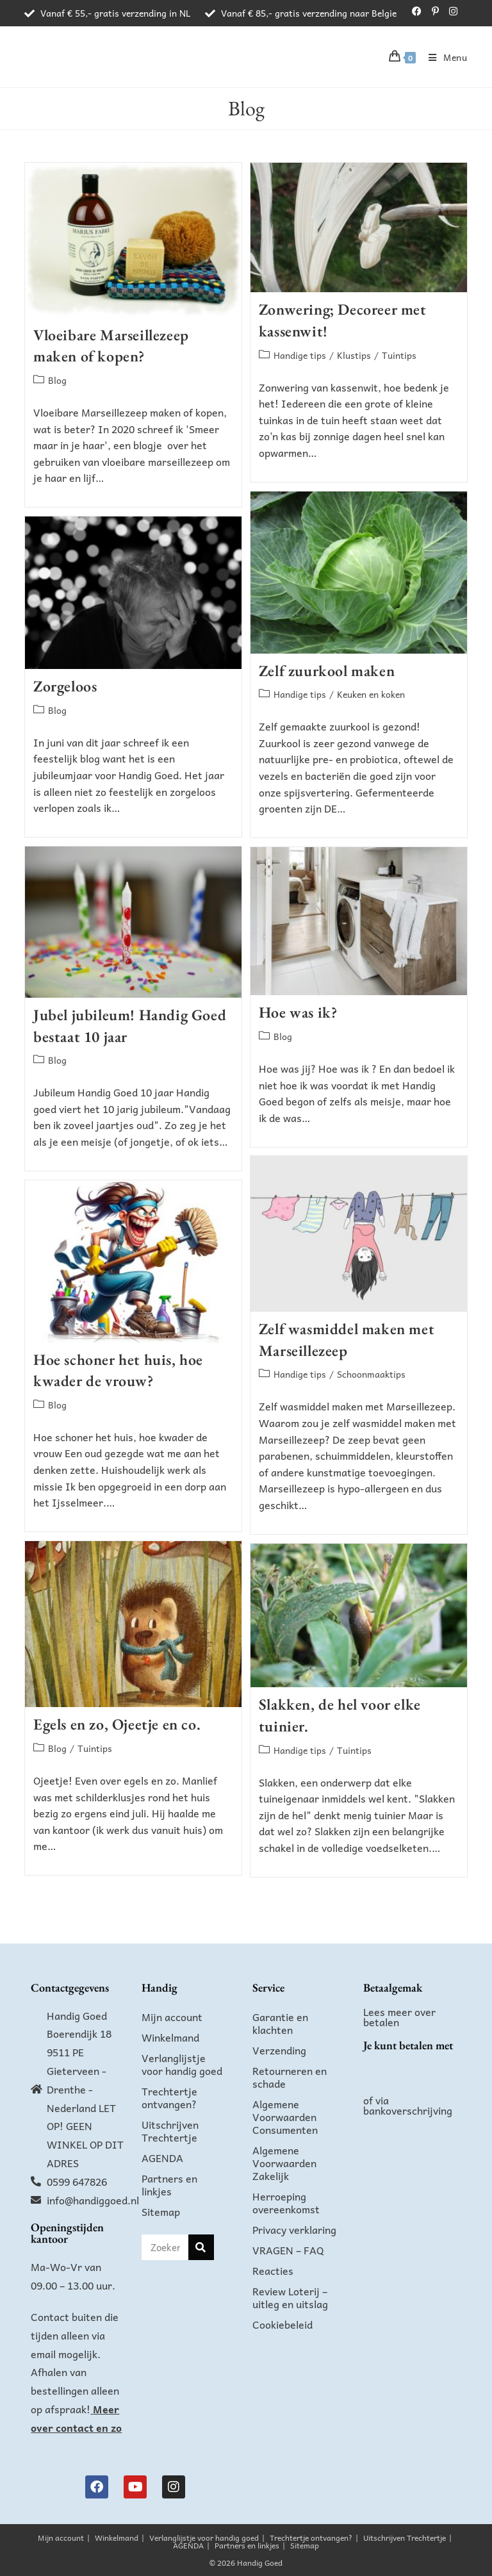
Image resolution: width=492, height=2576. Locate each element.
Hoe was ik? (298, 1012)
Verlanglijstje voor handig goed (182, 2064)
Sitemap (161, 2211)
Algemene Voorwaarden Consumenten (285, 2116)
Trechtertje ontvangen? (169, 2097)
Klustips (354, 355)
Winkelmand (170, 2037)
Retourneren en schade (289, 2077)
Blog (57, 380)
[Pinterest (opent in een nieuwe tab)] (435, 11)
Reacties (272, 2270)
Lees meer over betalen (399, 2016)
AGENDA (162, 2157)
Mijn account (172, 2016)
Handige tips (300, 355)
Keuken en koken (371, 694)
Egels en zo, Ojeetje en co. (117, 1724)
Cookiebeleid (282, 2324)
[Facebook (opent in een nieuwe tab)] (417, 11)
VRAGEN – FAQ (288, 2250)
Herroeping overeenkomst (286, 2202)
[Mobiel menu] (443, 57)
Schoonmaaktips (371, 1374)
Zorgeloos (65, 686)
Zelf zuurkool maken (327, 671)
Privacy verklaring (294, 2229)
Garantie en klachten (280, 2023)
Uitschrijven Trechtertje (170, 2130)
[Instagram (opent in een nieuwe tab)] (450, 11)
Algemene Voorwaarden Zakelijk (284, 2163)
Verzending (279, 2050)
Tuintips (399, 355)
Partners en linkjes (169, 2184)
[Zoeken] (201, 2247)
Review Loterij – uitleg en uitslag (290, 2297)
